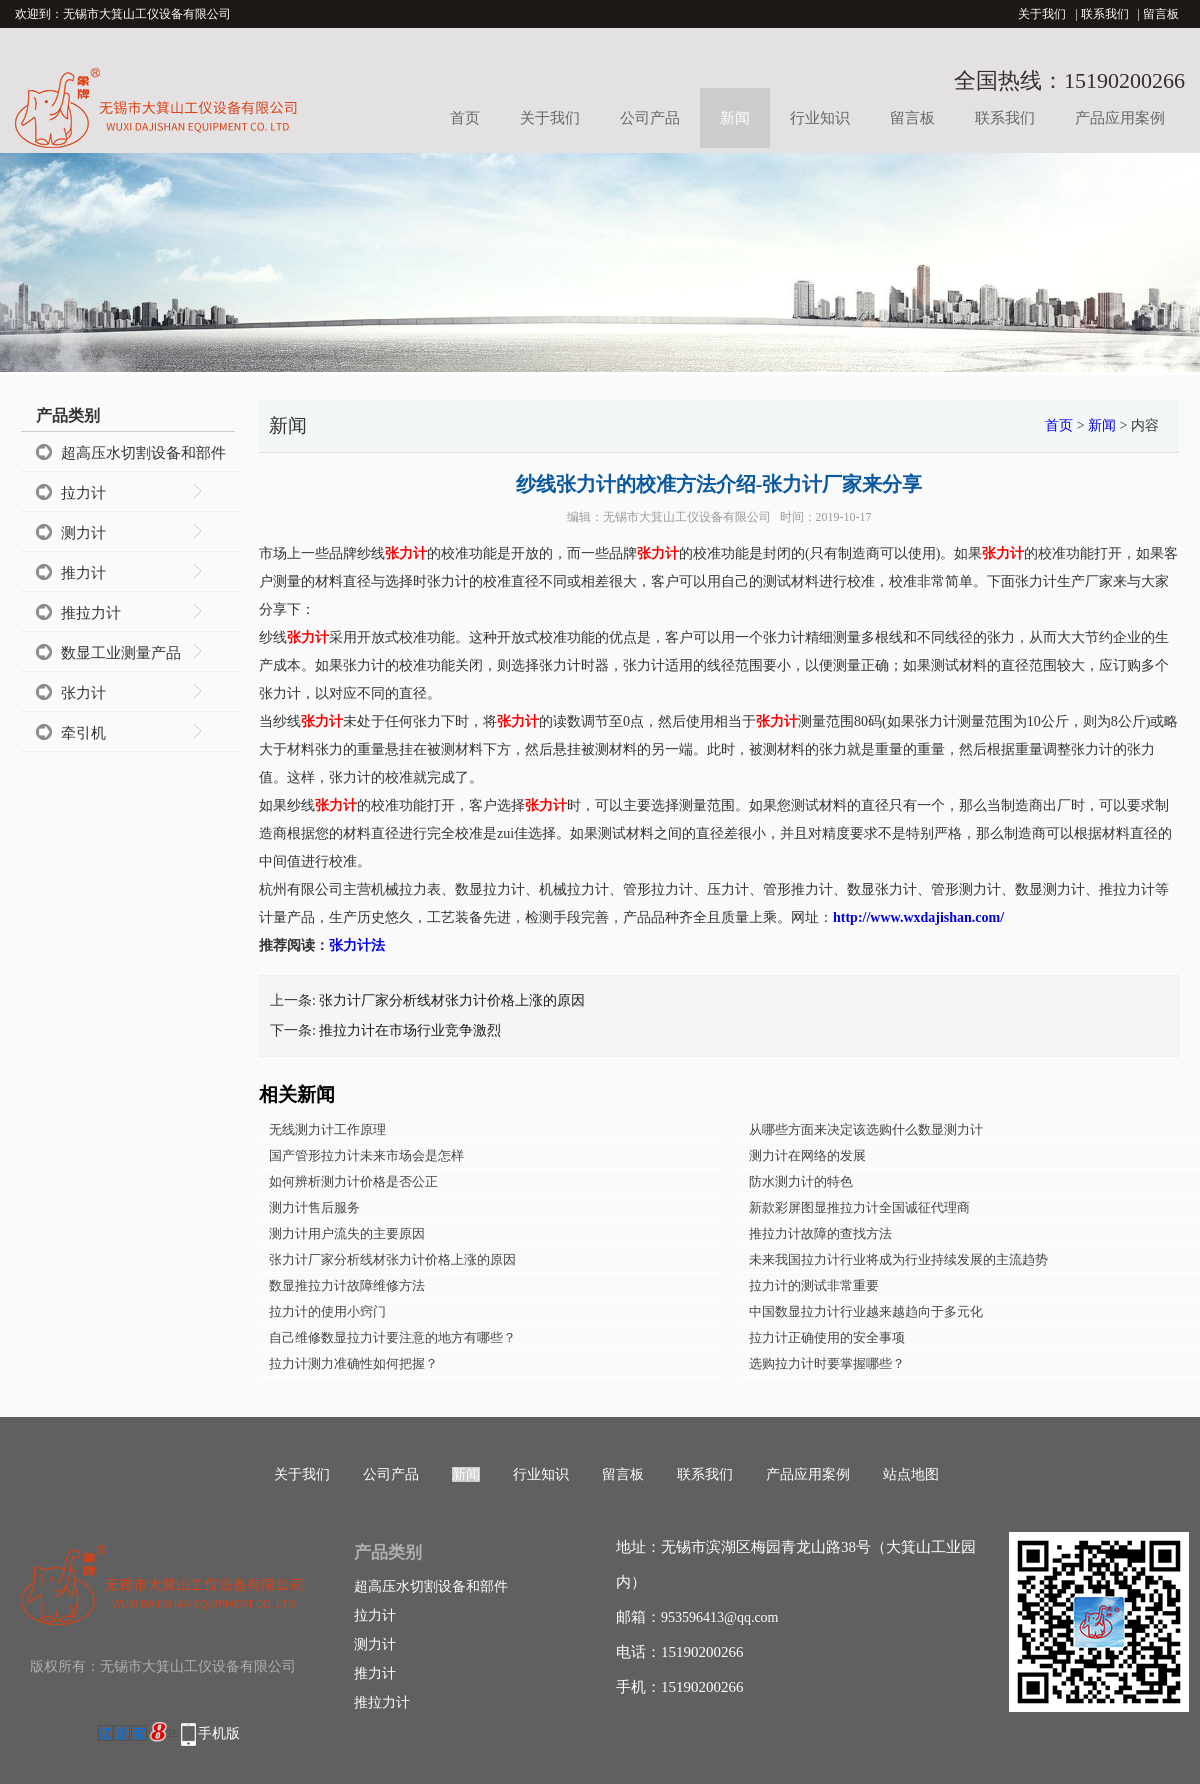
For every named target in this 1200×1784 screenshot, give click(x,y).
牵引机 (83, 733)
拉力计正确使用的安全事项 (827, 1337)
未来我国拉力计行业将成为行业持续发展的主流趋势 (898, 1259)
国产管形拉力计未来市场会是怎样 (366, 1155)
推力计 (83, 573)
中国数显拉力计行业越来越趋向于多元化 (866, 1311)
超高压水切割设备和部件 (143, 453)
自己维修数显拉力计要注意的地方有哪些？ (392, 1337)
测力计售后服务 (314, 1207)
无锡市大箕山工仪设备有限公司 (687, 517)
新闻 (735, 118)
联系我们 (1105, 14)
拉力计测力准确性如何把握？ (353, 1363)
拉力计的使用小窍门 (327, 1311)
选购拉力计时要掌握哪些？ (827, 1363)
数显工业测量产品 (121, 653)
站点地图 (911, 1474)
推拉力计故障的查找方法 (820, 1233)
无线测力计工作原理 (327, 1129)
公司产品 (650, 118)
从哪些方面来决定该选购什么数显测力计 (866, 1129)
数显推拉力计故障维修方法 (347, 1285)
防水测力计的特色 (801, 1181)
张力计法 (357, 945)
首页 (465, 118)
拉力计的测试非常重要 (814, 1285)
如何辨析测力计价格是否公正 (353, 1181)
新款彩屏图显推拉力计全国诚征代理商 (859, 1207)
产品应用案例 (1120, 118)
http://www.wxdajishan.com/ (918, 917)
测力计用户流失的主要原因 (347, 1233)
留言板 (1161, 14)
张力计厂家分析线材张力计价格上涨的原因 (452, 1000)
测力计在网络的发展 (807, 1155)
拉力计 (83, 493)
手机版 (219, 1733)
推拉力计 (91, 613)
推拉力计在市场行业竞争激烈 (410, 1030)
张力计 (83, 693)
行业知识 (820, 118)
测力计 (83, 533)
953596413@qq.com (720, 1617)
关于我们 (1042, 14)
